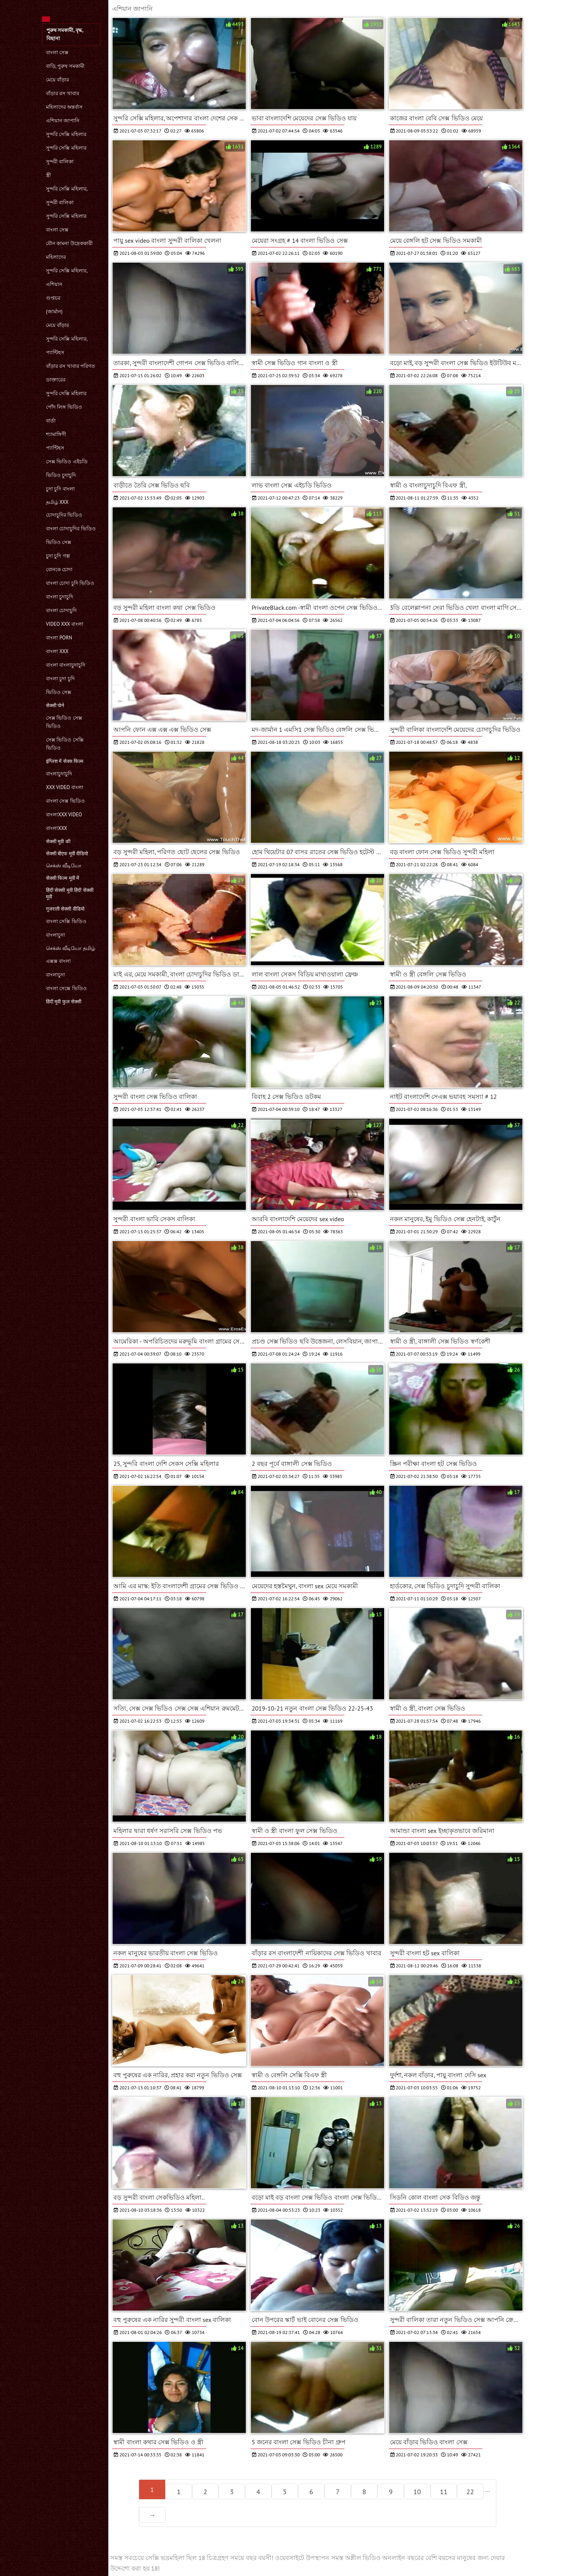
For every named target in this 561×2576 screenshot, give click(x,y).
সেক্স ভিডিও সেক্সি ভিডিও (65, 743)
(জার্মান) (54, 311)
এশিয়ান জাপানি (62, 120)
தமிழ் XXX (57, 502)
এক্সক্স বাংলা (58, 961)
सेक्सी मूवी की (58, 841)
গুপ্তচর (53, 298)
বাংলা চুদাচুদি (59, 596)
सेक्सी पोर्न (55, 705)
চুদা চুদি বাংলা (60, 489)
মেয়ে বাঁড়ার (57, 79)
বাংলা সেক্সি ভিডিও (66, 921)
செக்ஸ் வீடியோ (63, 865)
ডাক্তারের (55, 379)
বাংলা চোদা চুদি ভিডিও (70, 583)
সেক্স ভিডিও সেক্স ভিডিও (64, 722)
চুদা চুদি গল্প (58, 556)
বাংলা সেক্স (57, 52)
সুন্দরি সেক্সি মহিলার (66, 134)
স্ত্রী (48, 175)
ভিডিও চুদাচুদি (61, 475)
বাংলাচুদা (55, 935)
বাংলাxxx (56, 828)
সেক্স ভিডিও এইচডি (67, 461)
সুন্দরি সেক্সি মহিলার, (67, 188)
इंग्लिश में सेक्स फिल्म (64, 761)
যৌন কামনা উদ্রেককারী (69, 243)
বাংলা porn (59, 637)
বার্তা (51, 420)
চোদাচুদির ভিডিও (64, 515)
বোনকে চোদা (59, 569)
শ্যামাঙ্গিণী (56, 434)
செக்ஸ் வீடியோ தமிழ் (70, 948)
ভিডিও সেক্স (58, 542)
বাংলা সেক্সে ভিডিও (66, 988)
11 (444, 2491)
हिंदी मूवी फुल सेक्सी (63, 1001)
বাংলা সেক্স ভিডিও (65, 801)
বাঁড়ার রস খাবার (62, 93)
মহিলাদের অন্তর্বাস (64, 107)
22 (470, 2491)
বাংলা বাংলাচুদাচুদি (65, 665)
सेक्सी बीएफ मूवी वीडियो (67, 853)
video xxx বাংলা (64, 624)
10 (417, 2491)
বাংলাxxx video (64, 814)
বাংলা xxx (57, 651)
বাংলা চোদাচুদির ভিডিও (71, 528)
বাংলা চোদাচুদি (61, 610)
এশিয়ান (54, 284)
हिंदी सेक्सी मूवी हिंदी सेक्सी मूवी (70, 893)
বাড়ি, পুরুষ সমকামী (65, 66)
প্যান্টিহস (55, 352)
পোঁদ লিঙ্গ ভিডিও (64, 407)
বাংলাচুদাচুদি (59, 773)
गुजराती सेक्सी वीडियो (65, 909)
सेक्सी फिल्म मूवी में (62, 878)
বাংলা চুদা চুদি (60, 678)
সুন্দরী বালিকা (60, 161)
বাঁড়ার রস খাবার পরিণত (70, 366)
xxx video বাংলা (64, 787)
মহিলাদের (56, 257)
